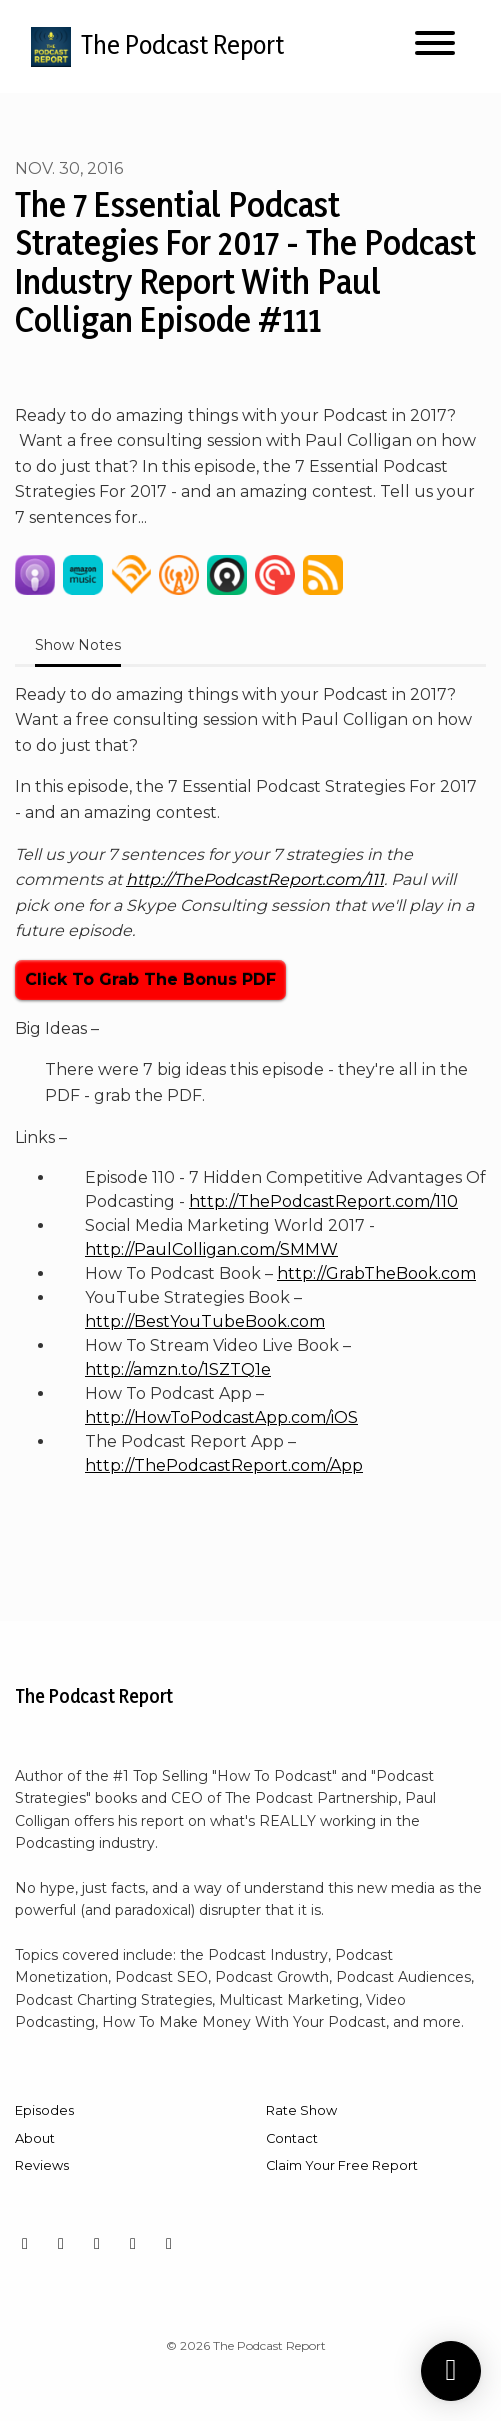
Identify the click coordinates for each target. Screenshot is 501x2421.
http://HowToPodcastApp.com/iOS (221, 1417)
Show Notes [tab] (78, 645)
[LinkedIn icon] (133, 2244)
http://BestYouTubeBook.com (205, 1321)
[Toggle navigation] (435, 46)
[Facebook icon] (61, 2244)
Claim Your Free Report (342, 2165)
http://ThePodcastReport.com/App (224, 1465)
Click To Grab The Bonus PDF (150, 979)
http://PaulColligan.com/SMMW (211, 1249)
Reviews (42, 2165)
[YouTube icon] (97, 2244)
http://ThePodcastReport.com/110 (323, 1201)
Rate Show (301, 2110)
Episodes (44, 2110)
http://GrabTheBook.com (376, 1273)
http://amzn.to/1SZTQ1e (178, 1369)
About (35, 2138)
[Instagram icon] (25, 2244)
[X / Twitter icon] (169, 2244)
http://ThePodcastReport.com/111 (255, 879)
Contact (292, 2138)
